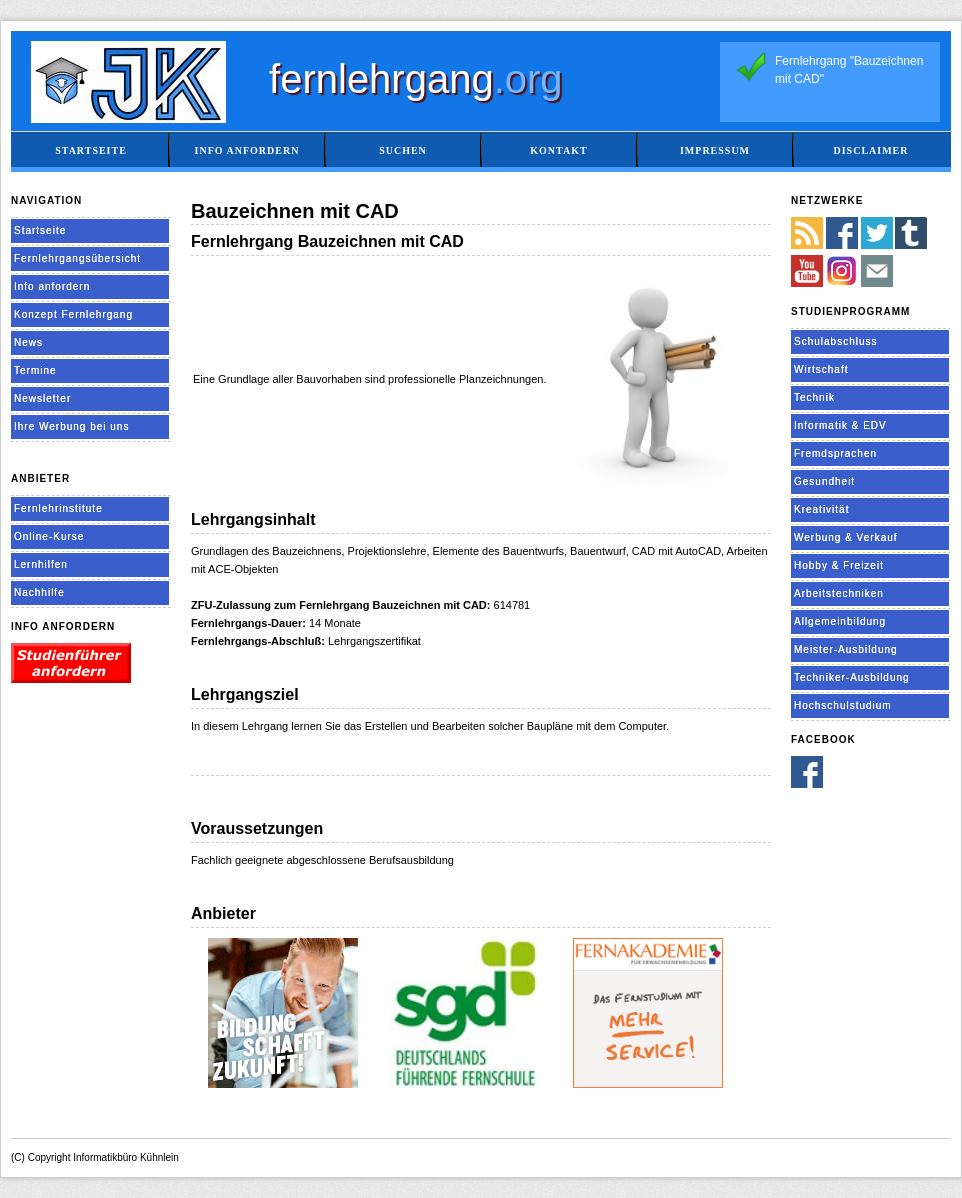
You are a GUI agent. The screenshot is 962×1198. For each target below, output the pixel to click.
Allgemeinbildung (840, 621)
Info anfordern (247, 150)
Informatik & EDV (840, 425)
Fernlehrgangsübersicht (77, 258)
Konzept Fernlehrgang (73, 314)
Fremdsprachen (835, 453)
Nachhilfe (39, 592)
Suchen (403, 150)
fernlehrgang (416, 79)
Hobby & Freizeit (839, 565)
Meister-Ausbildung (846, 649)
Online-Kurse (49, 536)
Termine (35, 370)
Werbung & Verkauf (846, 537)
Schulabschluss (835, 341)
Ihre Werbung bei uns (71, 426)
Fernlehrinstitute (58, 508)
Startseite (91, 150)
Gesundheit (824, 481)
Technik (814, 397)
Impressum (715, 150)
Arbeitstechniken (839, 593)
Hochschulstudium (843, 705)
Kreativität (821, 509)
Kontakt (558, 150)
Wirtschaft (821, 369)
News (28, 342)
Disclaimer (870, 150)
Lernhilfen (41, 564)
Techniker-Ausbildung (852, 677)
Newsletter (42, 398)
